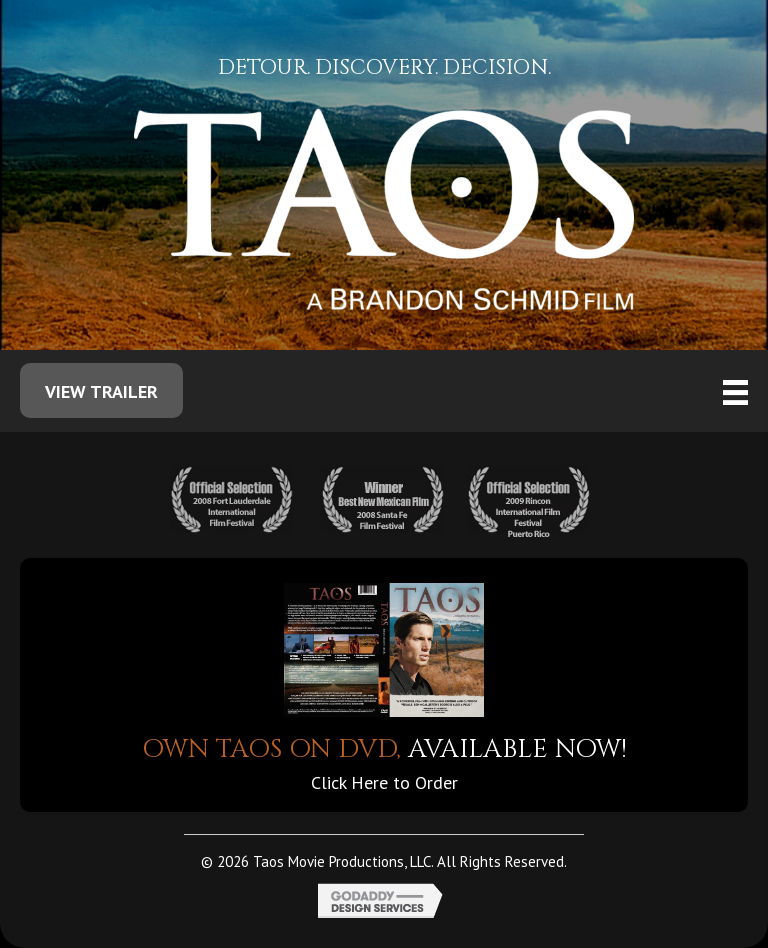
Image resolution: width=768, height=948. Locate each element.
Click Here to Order (384, 782)
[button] (101, 390)
